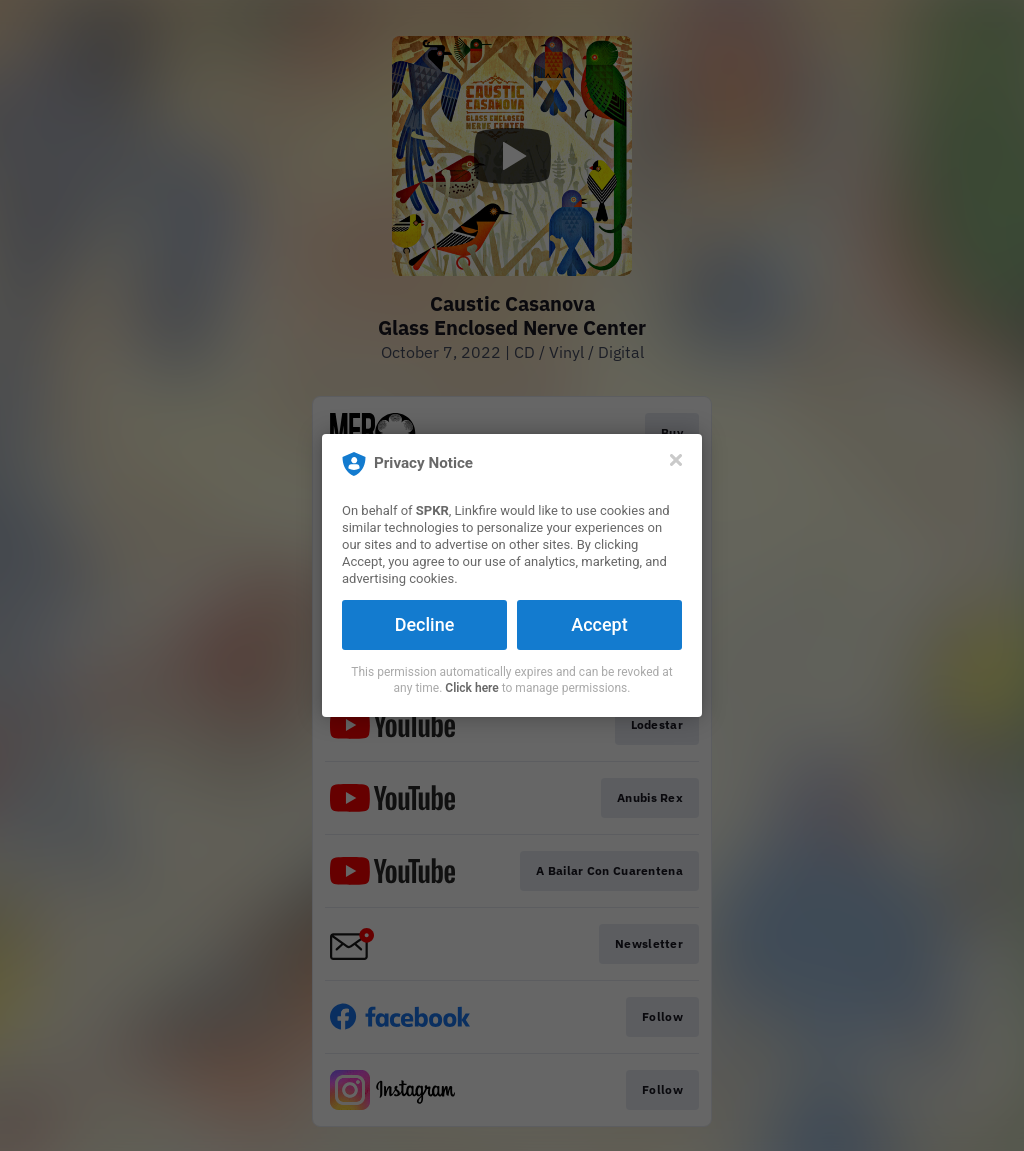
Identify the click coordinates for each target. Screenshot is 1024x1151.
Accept (599, 624)
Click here (471, 688)
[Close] (676, 460)
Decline (425, 624)
